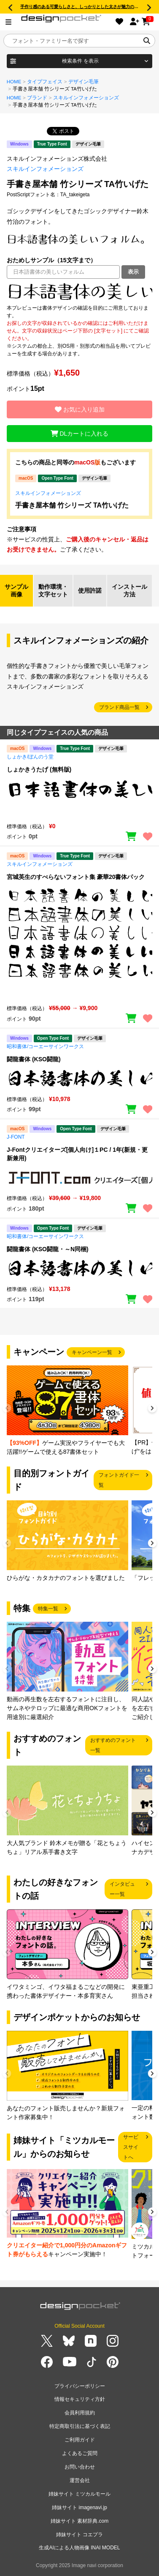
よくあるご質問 (79, 2453)
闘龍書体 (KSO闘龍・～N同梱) (48, 1249)
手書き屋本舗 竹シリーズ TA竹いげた (72, 505)
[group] (67, 1410)
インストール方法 (129, 590)
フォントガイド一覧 (119, 1480)
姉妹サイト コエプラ (79, 2535)
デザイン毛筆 (83, 81)
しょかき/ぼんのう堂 (30, 757)
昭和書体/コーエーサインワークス (45, 1046)
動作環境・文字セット (53, 590)
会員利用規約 (80, 2413)
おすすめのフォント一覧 (113, 1745)
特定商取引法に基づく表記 (79, 2426)
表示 (133, 272)
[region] (79, 291)
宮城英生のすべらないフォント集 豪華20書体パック (76, 876)
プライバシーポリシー (79, 2386)
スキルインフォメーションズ (86, 97)
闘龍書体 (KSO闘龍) (34, 1059)
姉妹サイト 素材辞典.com (79, 2521)
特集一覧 (48, 1609)
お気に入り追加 (80, 409)
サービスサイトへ (130, 2147)
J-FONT (16, 1137)
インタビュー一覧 (122, 1889)
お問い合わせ (80, 2467)
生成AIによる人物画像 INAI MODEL (79, 2548)
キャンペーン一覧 (92, 1352)
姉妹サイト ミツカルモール (79, 2494)
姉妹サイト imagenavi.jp (79, 2507)
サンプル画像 (16, 590)
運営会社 (80, 2480)
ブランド (37, 97)
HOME (14, 81)
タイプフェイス (44, 81)
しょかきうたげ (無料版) (39, 769)
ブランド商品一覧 (119, 707)
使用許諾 (90, 590)
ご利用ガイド (80, 2440)
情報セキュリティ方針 (79, 2399)
